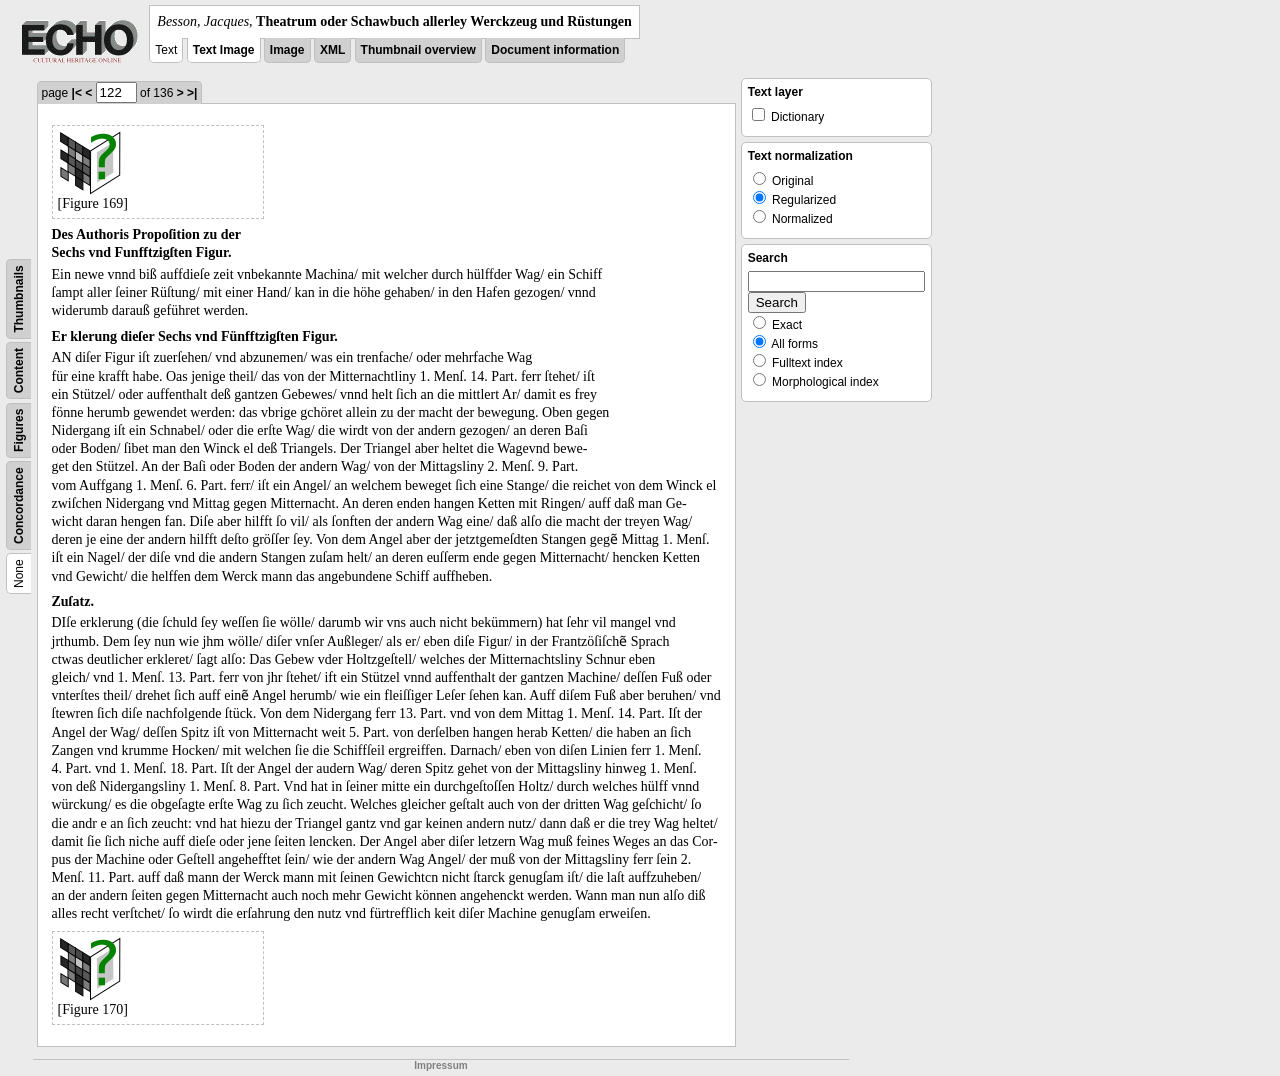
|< (77, 93)
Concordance (19, 505)
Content (19, 370)
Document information (555, 50)
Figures (19, 430)
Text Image (224, 50)
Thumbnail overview (418, 50)
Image (287, 50)
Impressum (440, 1065)
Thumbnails (19, 298)
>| (192, 93)
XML (332, 50)
